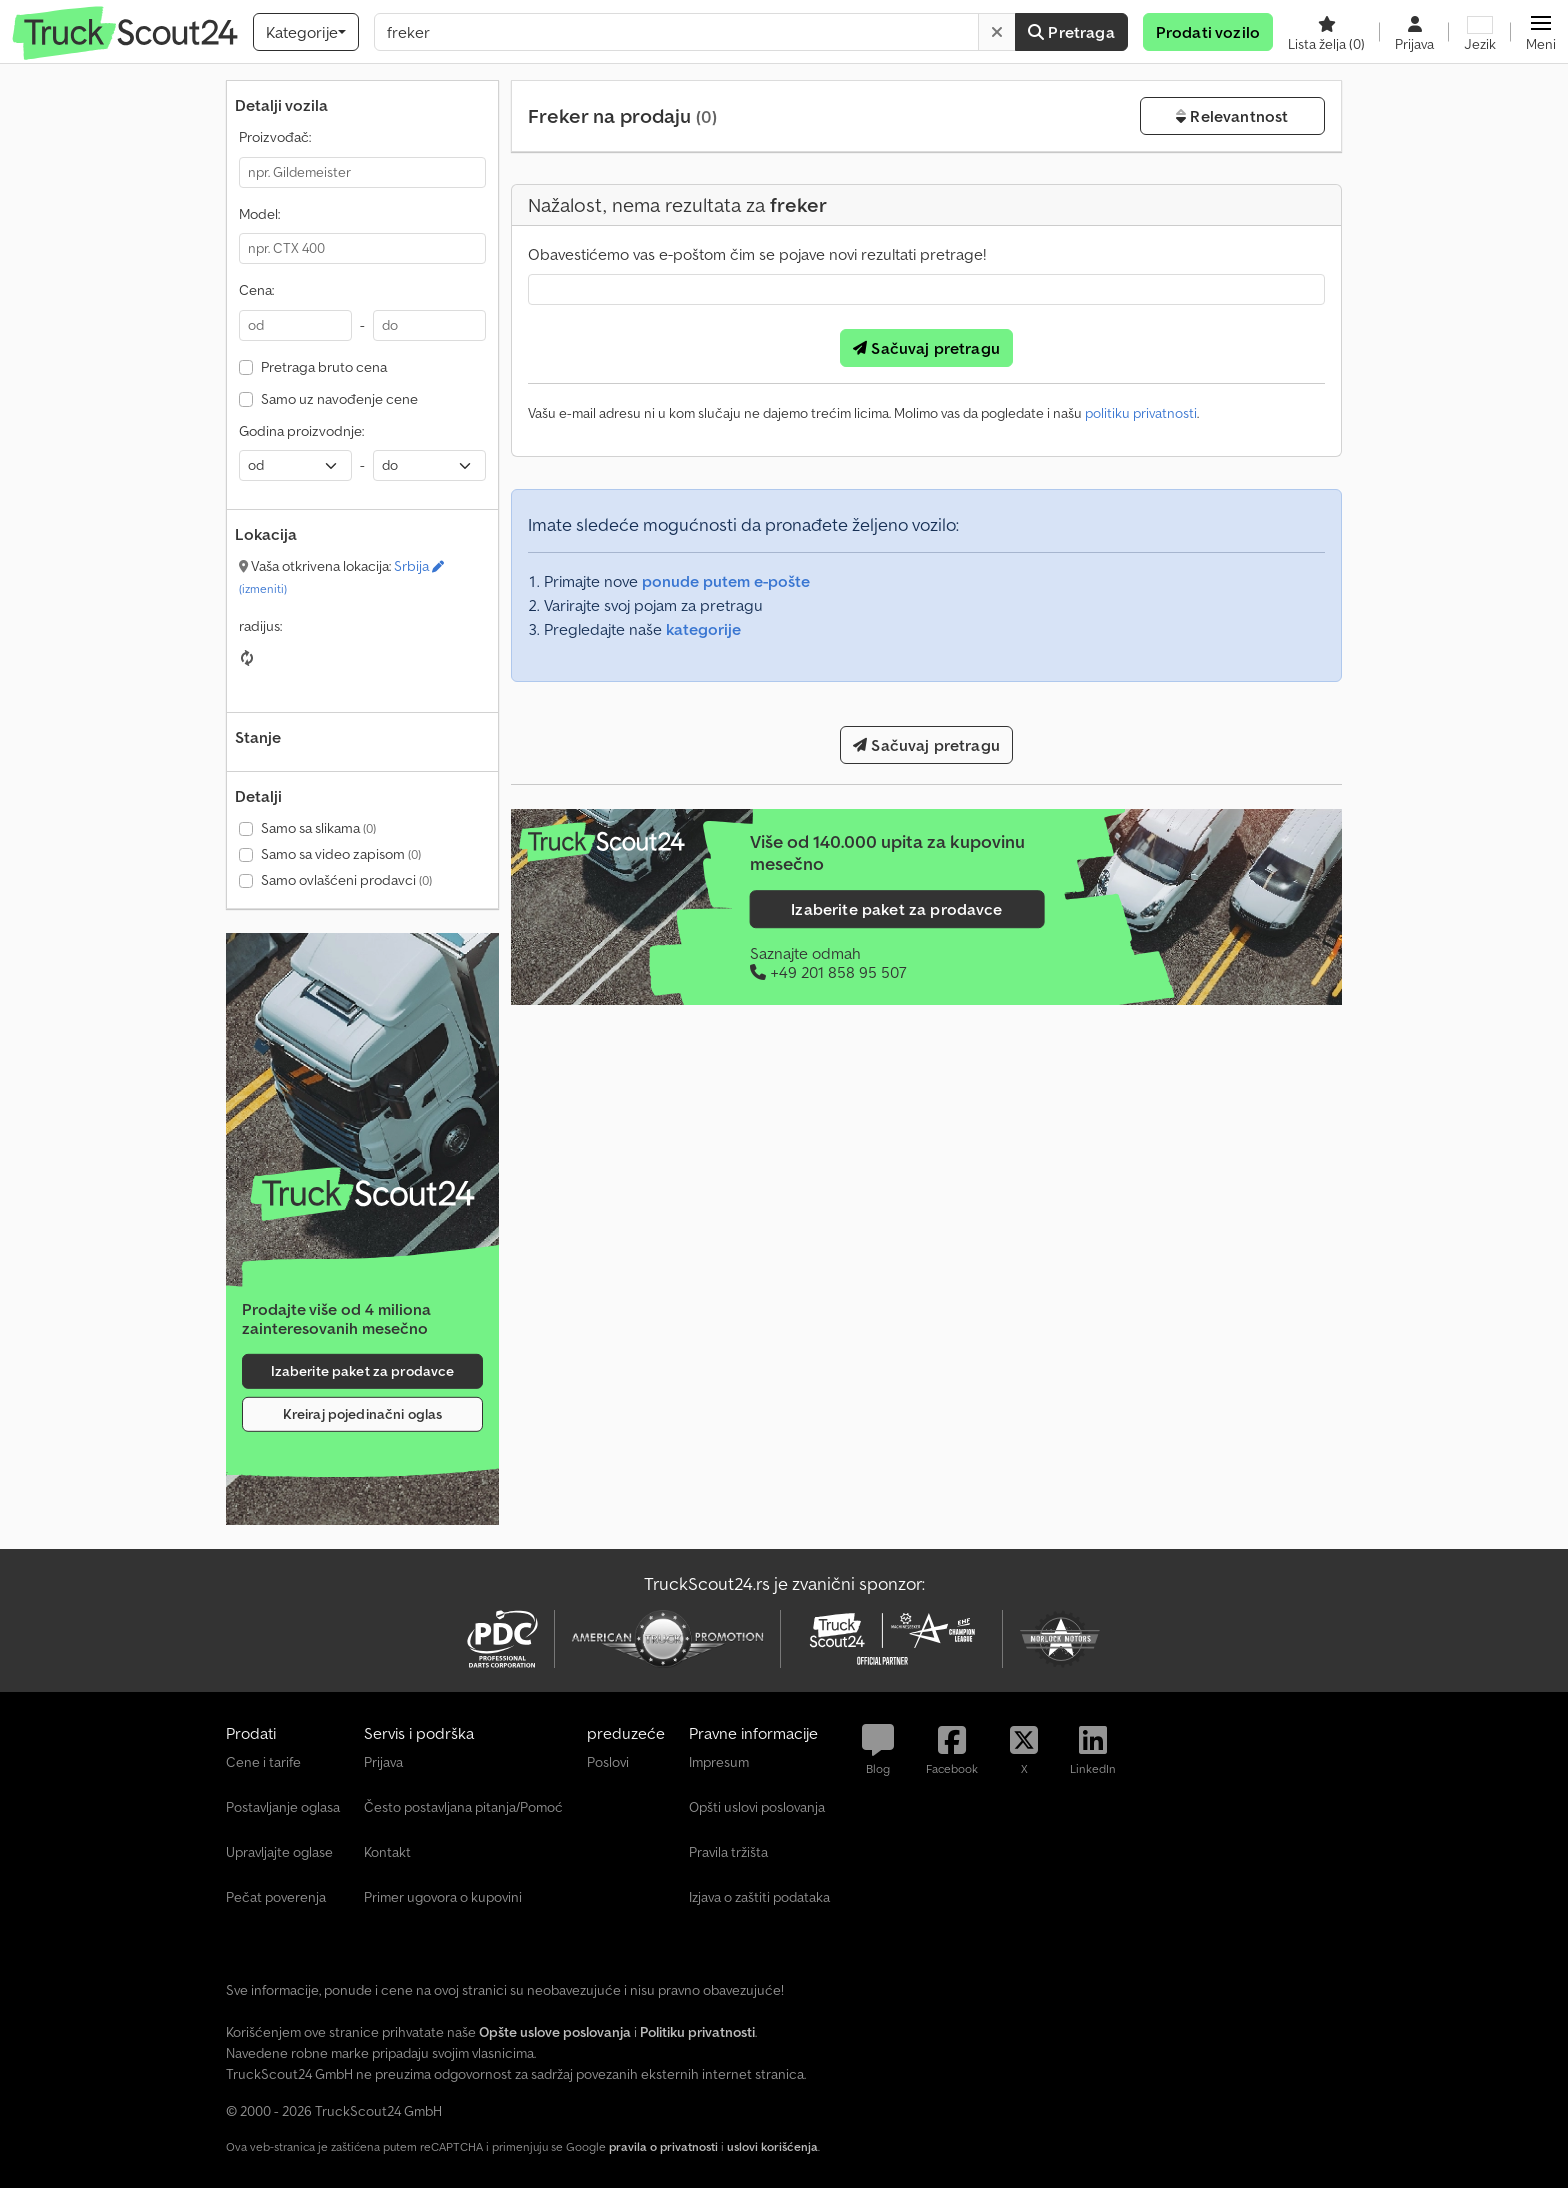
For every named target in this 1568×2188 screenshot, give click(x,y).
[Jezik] (1480, 32)
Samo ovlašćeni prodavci (346, 880)
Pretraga (1071, 32)
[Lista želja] (1326, 32)
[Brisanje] (997, 32)
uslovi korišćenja (772, 2146)
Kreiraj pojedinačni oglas (363, 1414)
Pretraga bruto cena (324, 367)
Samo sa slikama (318, 828)
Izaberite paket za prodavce (363, 1371)
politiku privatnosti (1141, 413)
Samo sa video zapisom (341, 854)
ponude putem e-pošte (726, 581)
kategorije (703, 629)
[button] (1541, 32)
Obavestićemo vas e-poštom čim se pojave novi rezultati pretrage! (757, 254)
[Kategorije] (306, 32)
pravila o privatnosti (663, 2146)
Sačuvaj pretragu (926, 348)
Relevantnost (1232, 116)
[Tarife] (362, 1194)
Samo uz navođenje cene (339, 399)
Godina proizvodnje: (301, 431)
